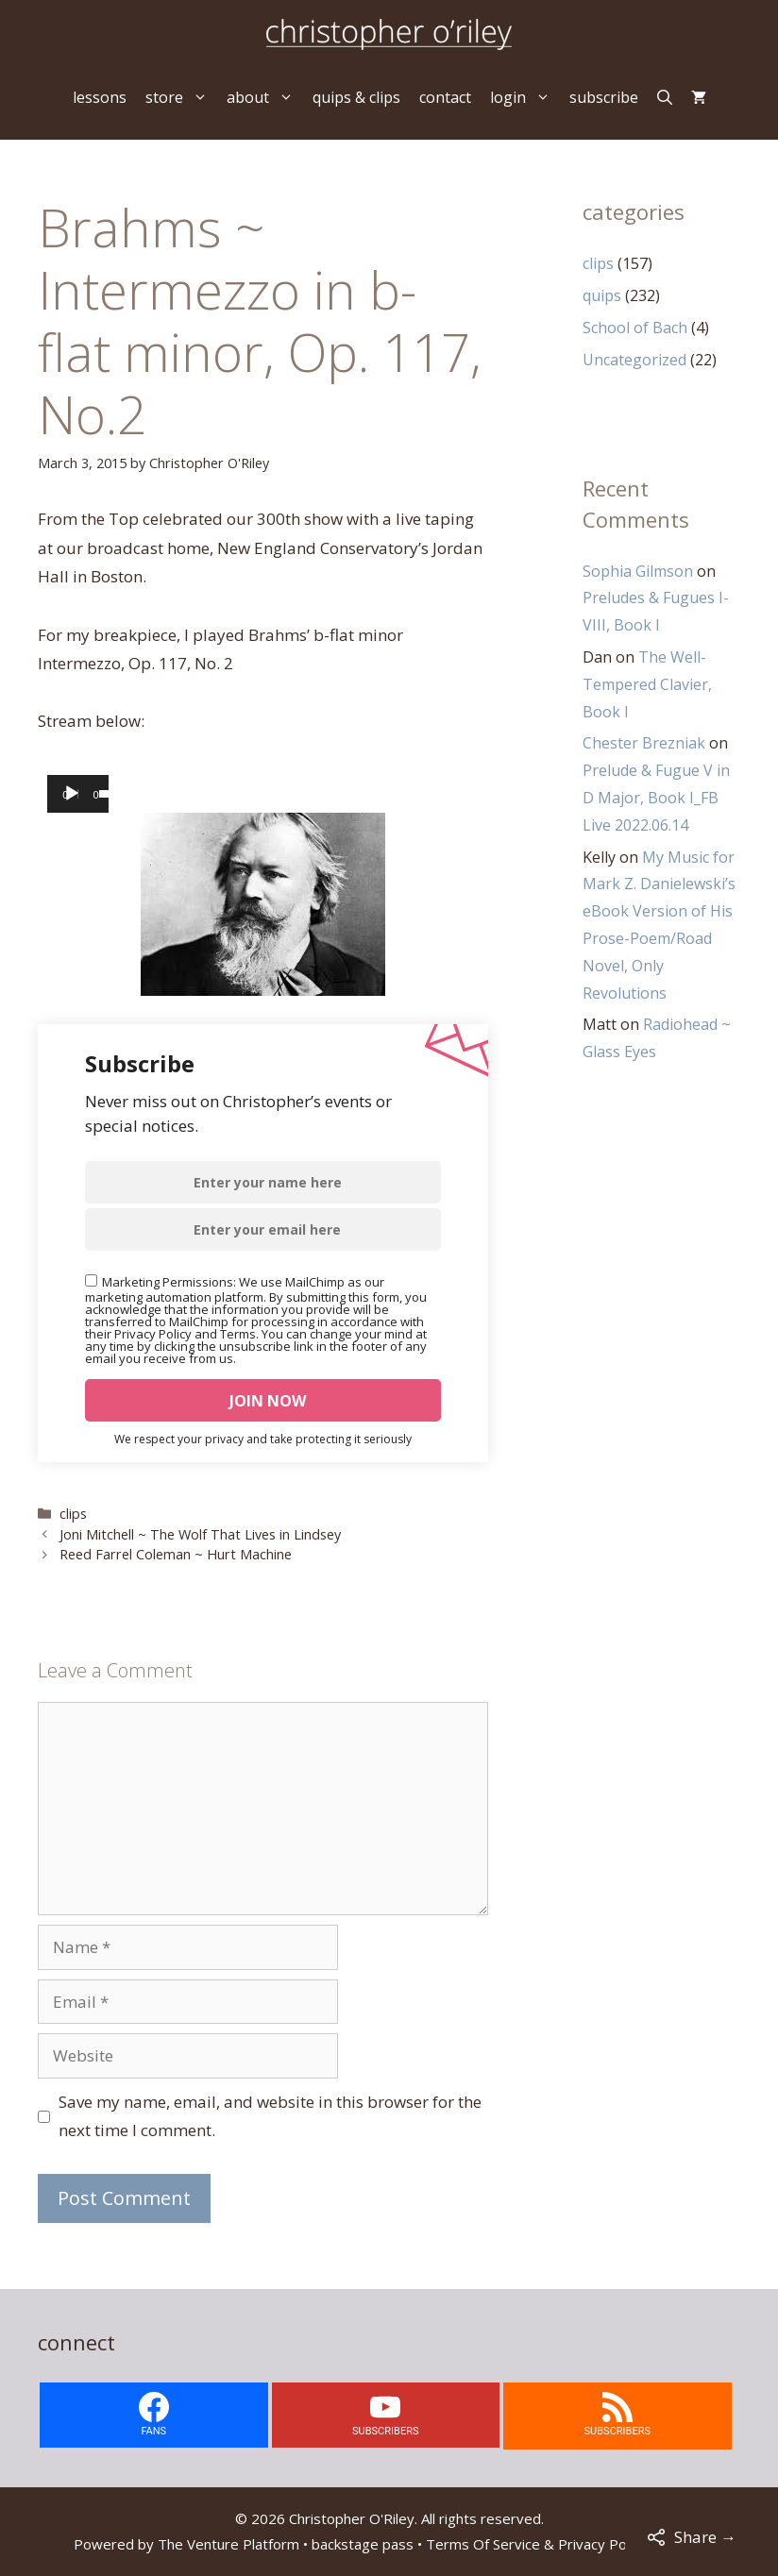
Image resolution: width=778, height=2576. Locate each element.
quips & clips (356, 97)
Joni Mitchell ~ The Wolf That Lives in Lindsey (200, 1534)
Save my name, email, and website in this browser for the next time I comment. (270, 2116)
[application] (78, 794)
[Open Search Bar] (665, 97)
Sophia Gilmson (638, 571)
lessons (100, 97)
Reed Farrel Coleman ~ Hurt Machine (175, 1554)
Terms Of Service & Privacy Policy (536, 2543)
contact (445, 97)
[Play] (71, 793)
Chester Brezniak (644, 742)
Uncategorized (634, 359)
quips (602, 295)
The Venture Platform (228, 2543)
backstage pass (363, 2543)
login (525, 97)
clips (73, 1514)
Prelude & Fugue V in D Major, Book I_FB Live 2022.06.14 (656, 797)
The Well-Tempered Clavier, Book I (647, 684)
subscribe (603, 97)
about (265, 97)
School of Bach (635, 327)
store (181, 97)
